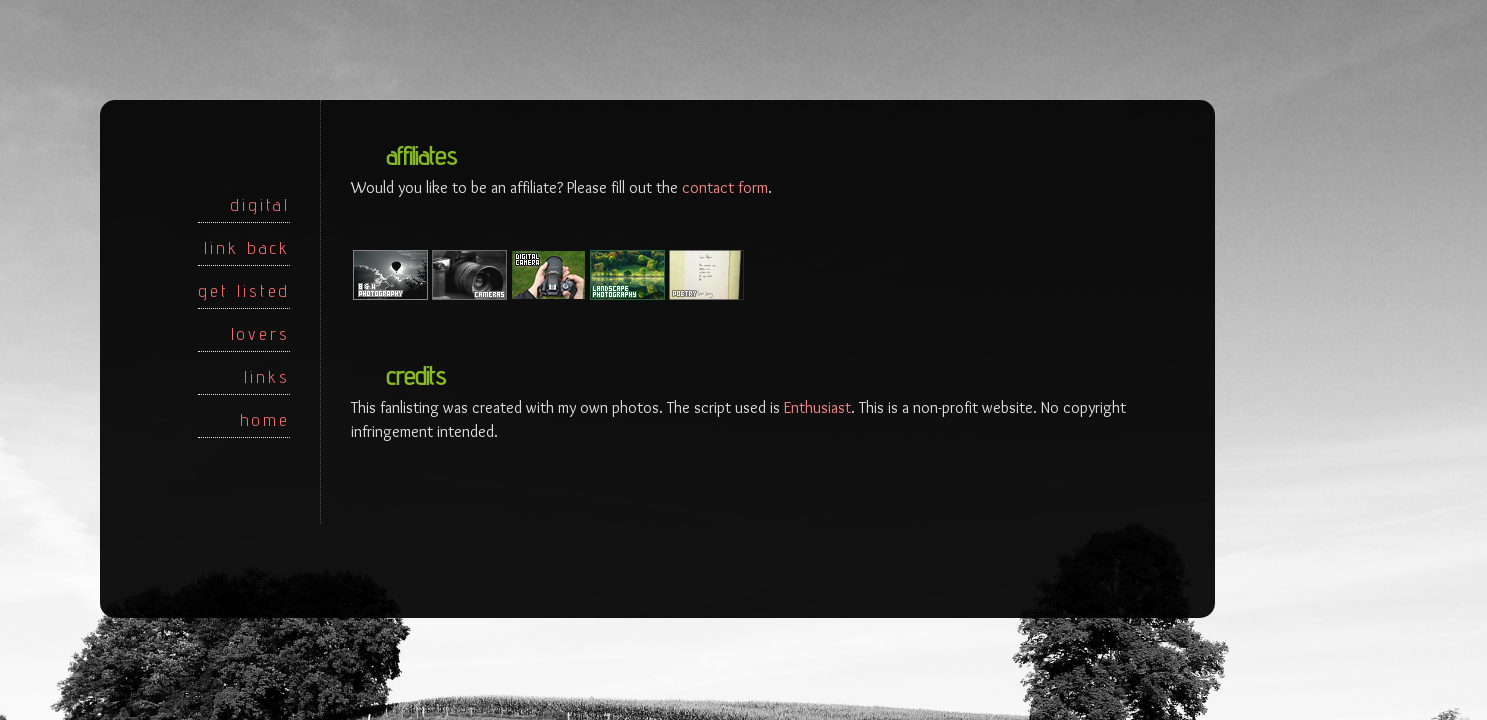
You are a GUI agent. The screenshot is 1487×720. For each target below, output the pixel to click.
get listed (244, 290)
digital (260, 204)
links (267, 376)
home (265, 419)
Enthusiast (817, 407)
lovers (260, 333)
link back (247, 247)
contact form (725, 187)
